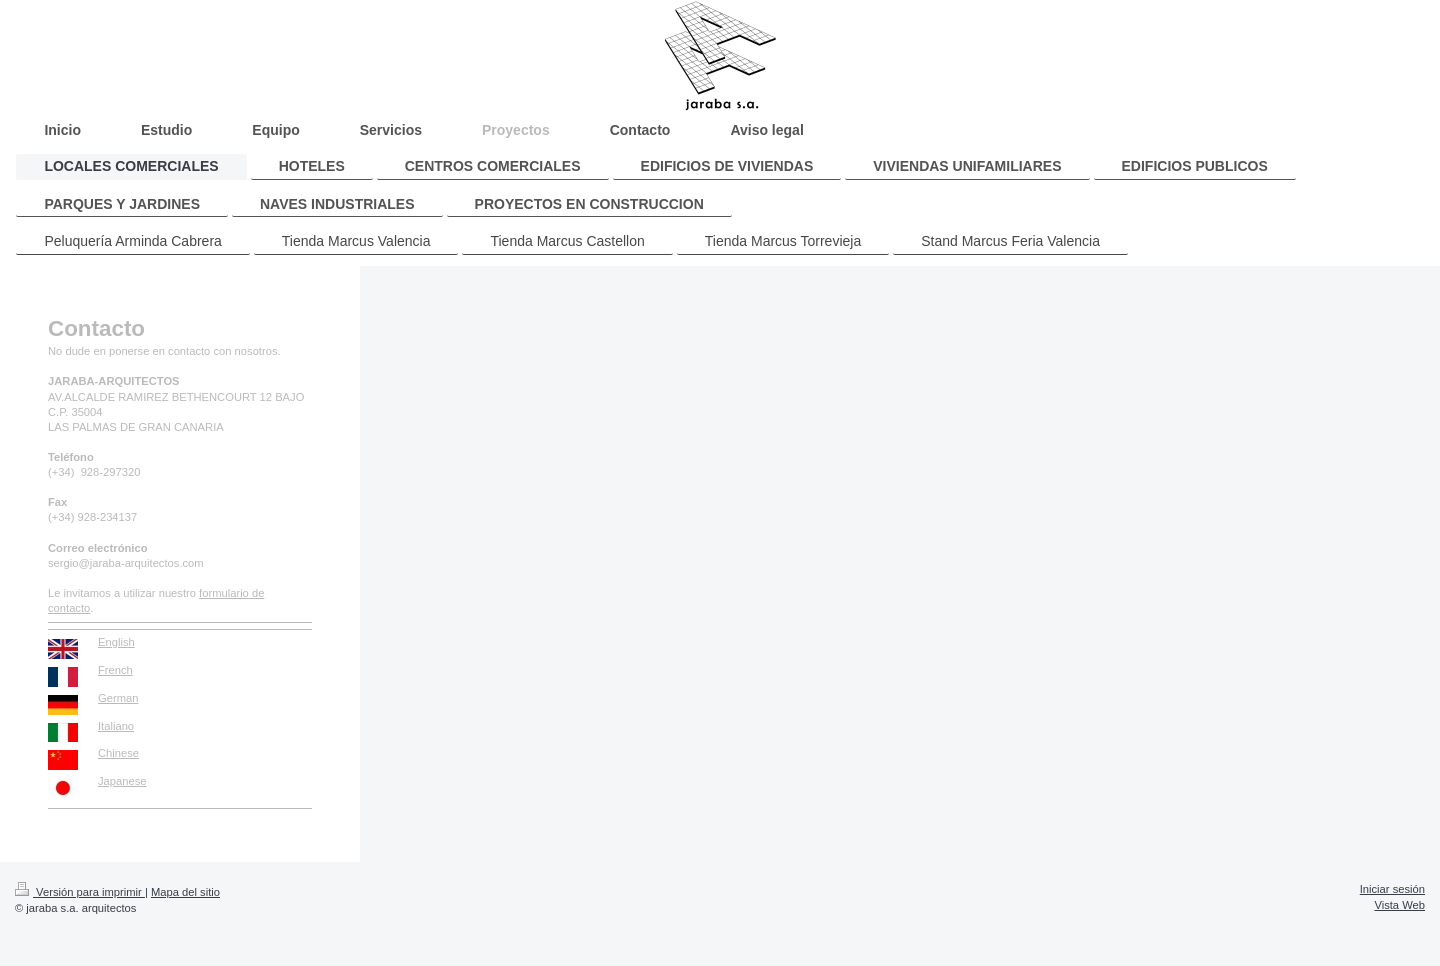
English (116, 642)
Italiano (116, 726)
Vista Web (1399, 905)
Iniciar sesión (1392, 889)
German (118, 698)
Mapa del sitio (185, 892)
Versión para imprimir (80, 892)
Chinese (118, 753)
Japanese (122, 781)
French (115, 670)
